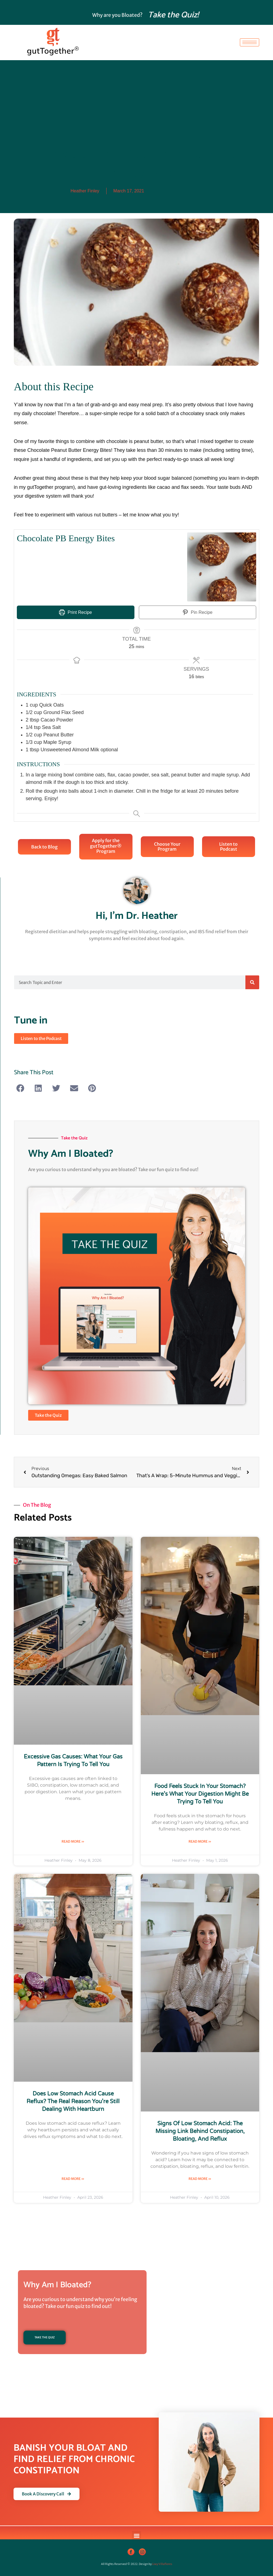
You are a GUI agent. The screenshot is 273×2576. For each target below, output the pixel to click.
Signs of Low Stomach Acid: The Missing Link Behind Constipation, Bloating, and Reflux (200, 2132)
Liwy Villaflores (162, 2564)
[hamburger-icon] (249, 42)
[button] (20, 1088)
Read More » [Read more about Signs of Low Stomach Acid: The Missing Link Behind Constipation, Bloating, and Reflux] (200, 2179)
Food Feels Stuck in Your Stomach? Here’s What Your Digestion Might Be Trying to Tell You (200, 1794)
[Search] (252, 982)
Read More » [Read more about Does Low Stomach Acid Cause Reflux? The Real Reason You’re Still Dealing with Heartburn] (73, 2179)
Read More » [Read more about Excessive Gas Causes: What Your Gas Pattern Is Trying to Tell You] (73, 1841)
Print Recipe (75, 612)
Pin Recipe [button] (197, 612)
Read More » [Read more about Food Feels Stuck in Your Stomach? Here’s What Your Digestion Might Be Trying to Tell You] (200, 1841)
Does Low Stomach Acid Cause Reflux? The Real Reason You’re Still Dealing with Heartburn (73, 2102)
